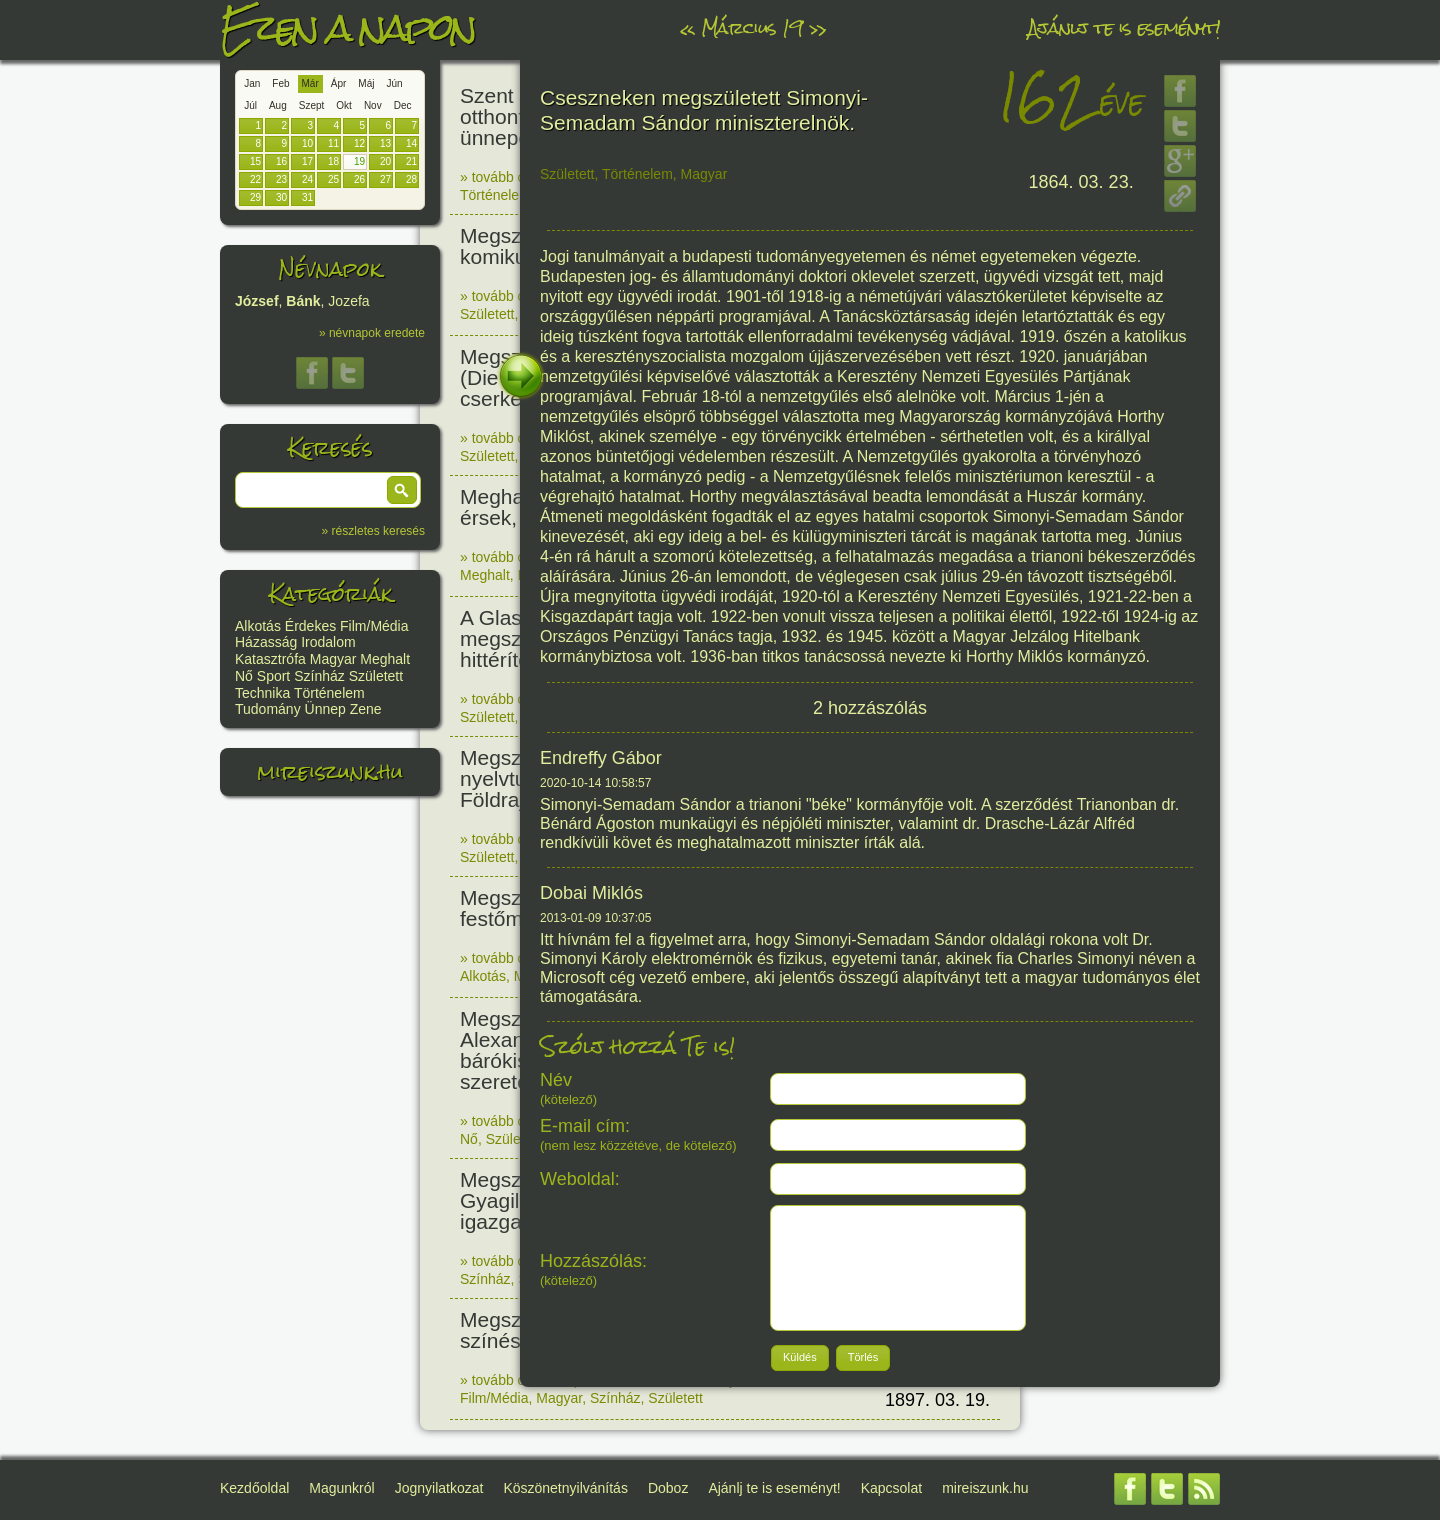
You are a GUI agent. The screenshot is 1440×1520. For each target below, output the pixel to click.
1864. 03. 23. (1081, 182)
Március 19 (752, 27)
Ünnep (325, 709)
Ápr (339, 83)
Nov (373, 105)
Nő (244, 676)
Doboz (668, 1488)
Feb (280, 83)
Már (310, 83)
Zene (366, 709)
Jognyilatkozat (439, 1488)
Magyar (333, 659)
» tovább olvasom (515, 177)
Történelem (329, 693)
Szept (312, 105)
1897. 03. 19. (937, 1400)
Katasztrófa (270, 659)
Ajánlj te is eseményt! (1124, 27)
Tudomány (268, 709)
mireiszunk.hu (330, 771)
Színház (319, 676)
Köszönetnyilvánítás (565, 1488)
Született (376, 676)
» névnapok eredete (372, 333)
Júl (250, 105)
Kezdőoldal (254, 1488)
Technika (262, 693)
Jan (252, 83)
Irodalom (328, 642)
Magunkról (341, 1488)
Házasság (266, 642)
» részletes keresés (373, 531)
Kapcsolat (891, 1488)
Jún (394, 83)
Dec (403, 105)
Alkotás (258, 626)
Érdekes (310, 626)
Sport (273, 676)
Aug (278, 105)
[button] (402, 490)
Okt (344, 105)
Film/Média (374, 626)
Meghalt (385, 659)
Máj (366, 83)
